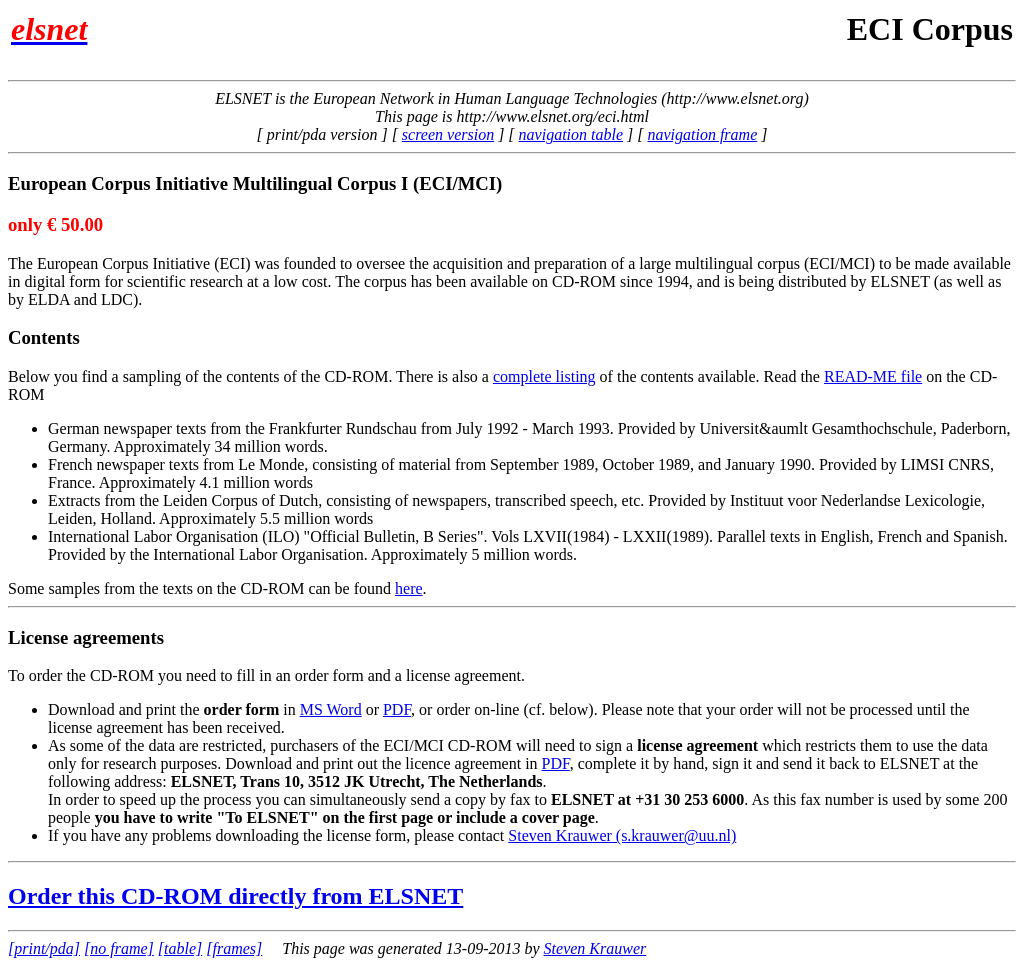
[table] (180, 948)
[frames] (234, 948)
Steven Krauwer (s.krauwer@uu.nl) (622, 835)
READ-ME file (873, 376)
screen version (448, 134)
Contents (44, 337)
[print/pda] (44, 948)
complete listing (544, 376)
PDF (397, 709)
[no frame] (119, 948)
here (409, 588)
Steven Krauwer (595, 948)
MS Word (331, 709)
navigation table (571, 134)
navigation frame (702, 134)
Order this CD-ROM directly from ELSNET (235, 896)
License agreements (86, 637)
